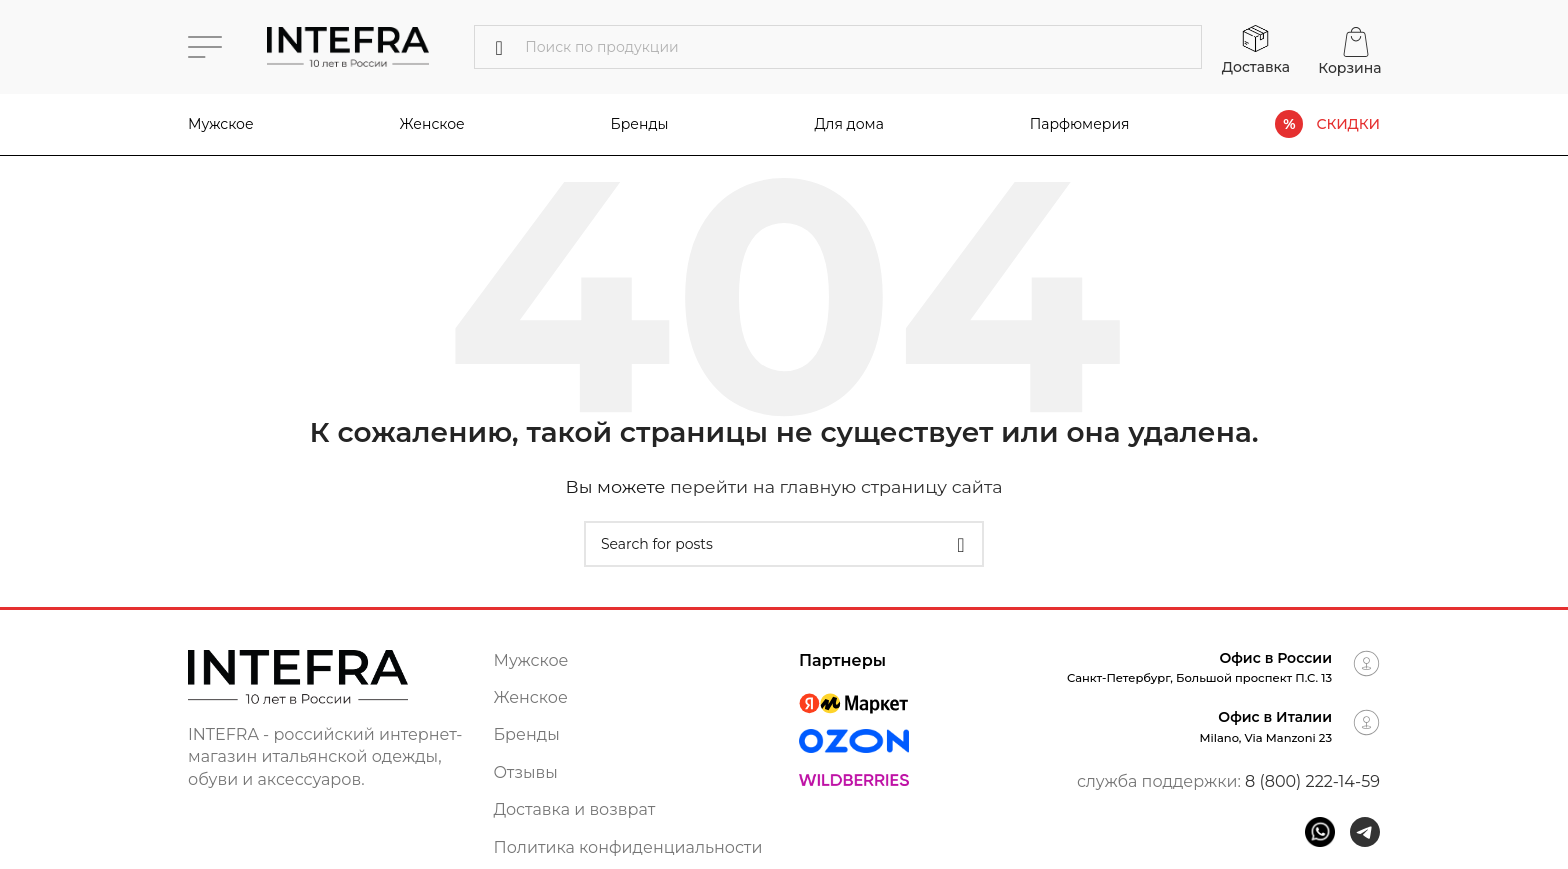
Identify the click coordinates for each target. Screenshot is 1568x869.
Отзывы (526, 772)
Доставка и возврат (575, 809)
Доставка (1256, 67)
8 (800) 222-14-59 (1312, 781)
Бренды (527, 734)
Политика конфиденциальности (628, 847)
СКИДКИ (1348, 124)
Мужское (221, 124)
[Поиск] (838, 47)
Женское (432, 124)
